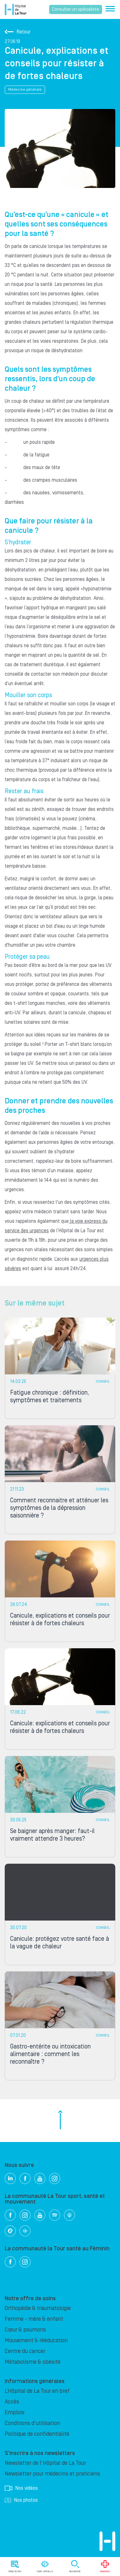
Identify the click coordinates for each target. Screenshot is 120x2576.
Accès (12, 2401)
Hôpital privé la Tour (15, 9)
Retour (18, 32)
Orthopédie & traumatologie (38, 2308)
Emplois (15, 2412)
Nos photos (21, 2500)
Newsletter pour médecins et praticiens (52, 2473)
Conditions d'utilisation (32, 2423)
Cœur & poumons (25, 2329)
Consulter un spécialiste (75, 9)
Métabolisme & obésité (32, 2362)
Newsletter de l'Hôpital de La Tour (45, 2463)
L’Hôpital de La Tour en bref (37, 2391)
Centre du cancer (25, 2351)
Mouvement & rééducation (36, 2340)
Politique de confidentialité (37, 2434)
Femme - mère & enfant (34, 2319)
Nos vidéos (21, 2488)
